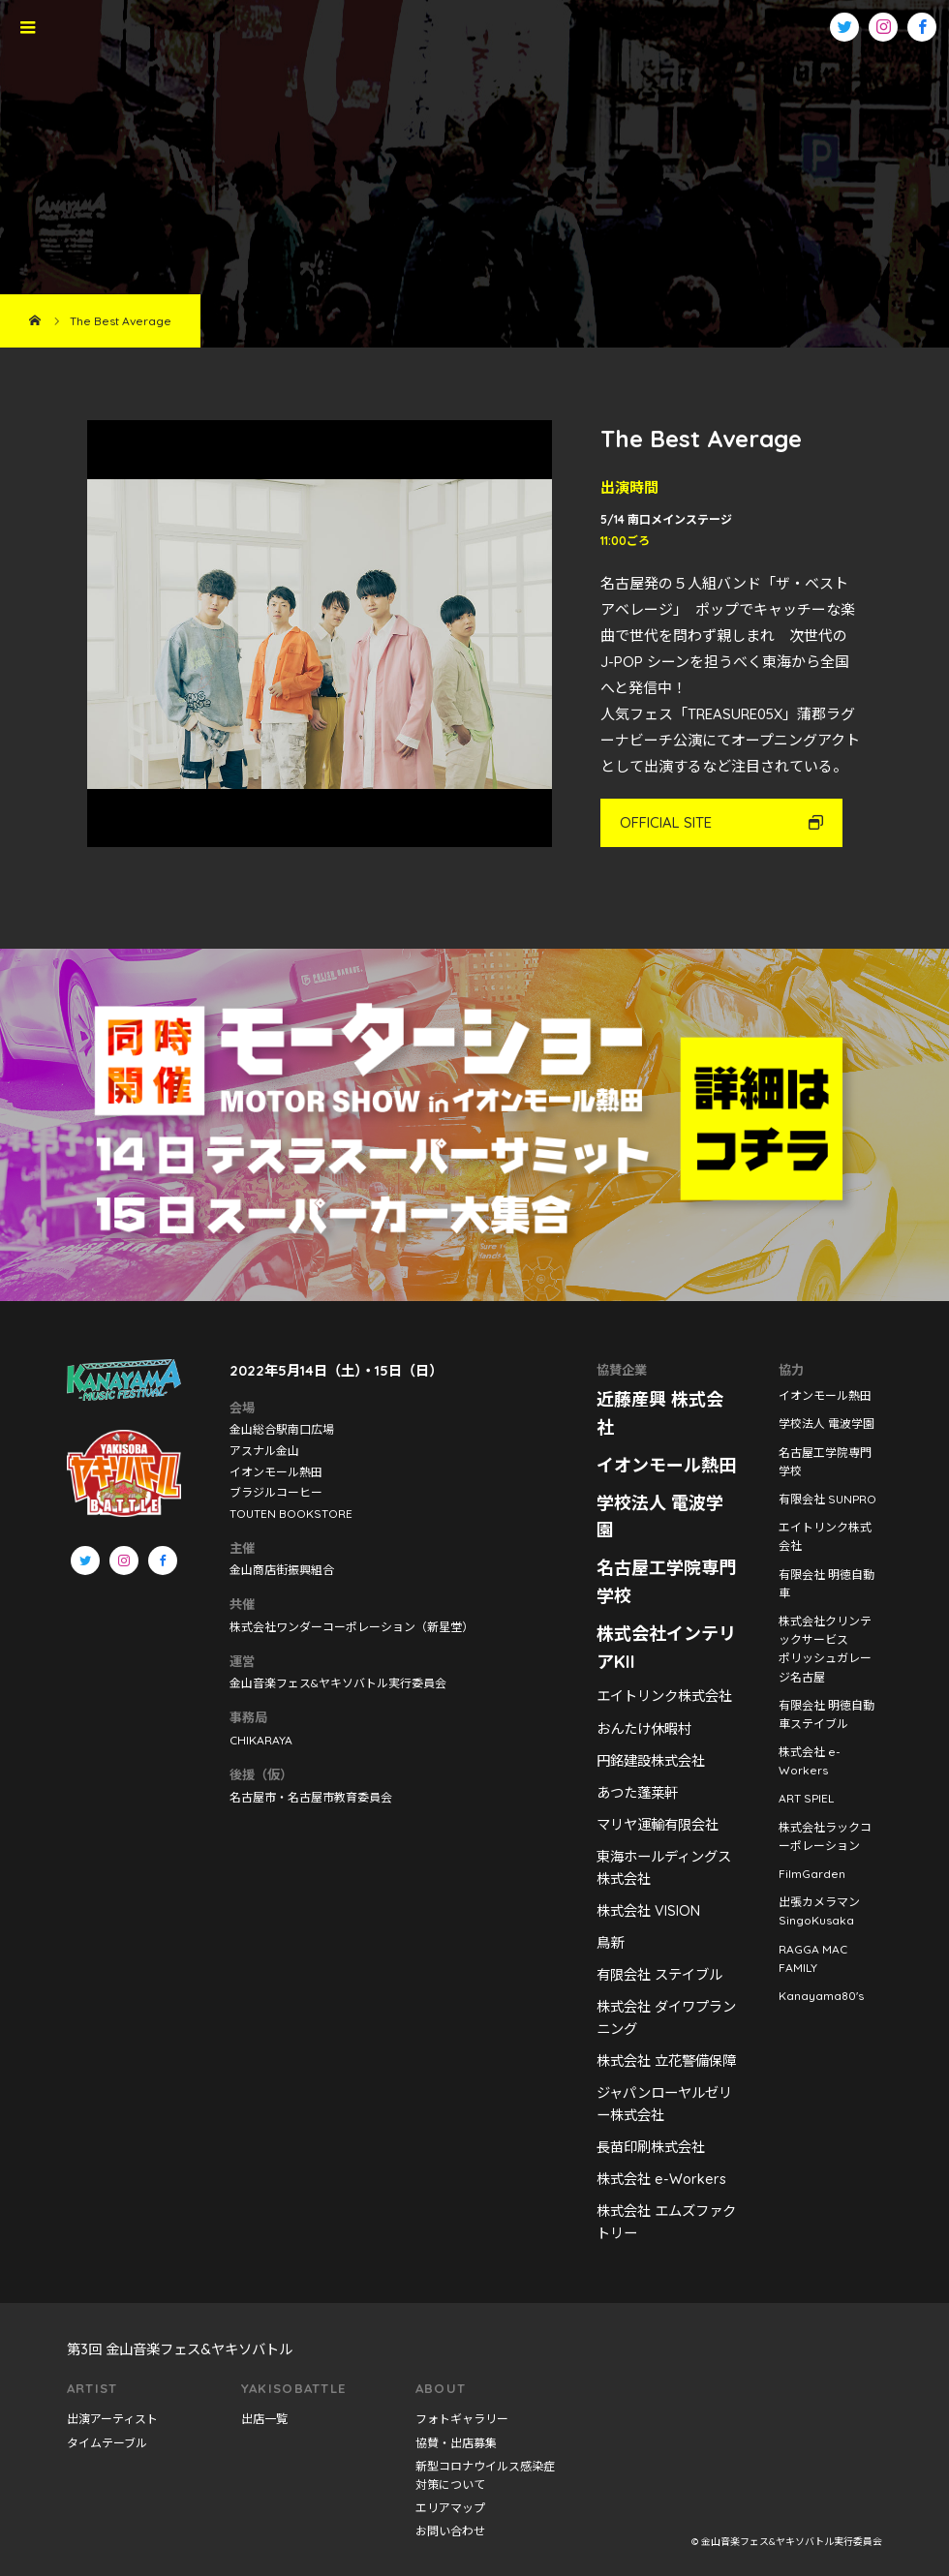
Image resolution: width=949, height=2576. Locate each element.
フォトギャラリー (461, 2418)
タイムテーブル (107, 2443)
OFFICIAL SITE (666, 822)
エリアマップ (450, 2507)
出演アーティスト (112, 2418)
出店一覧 (264, 2418)
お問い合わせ (450, 2531)
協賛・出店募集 (456, 2443)
